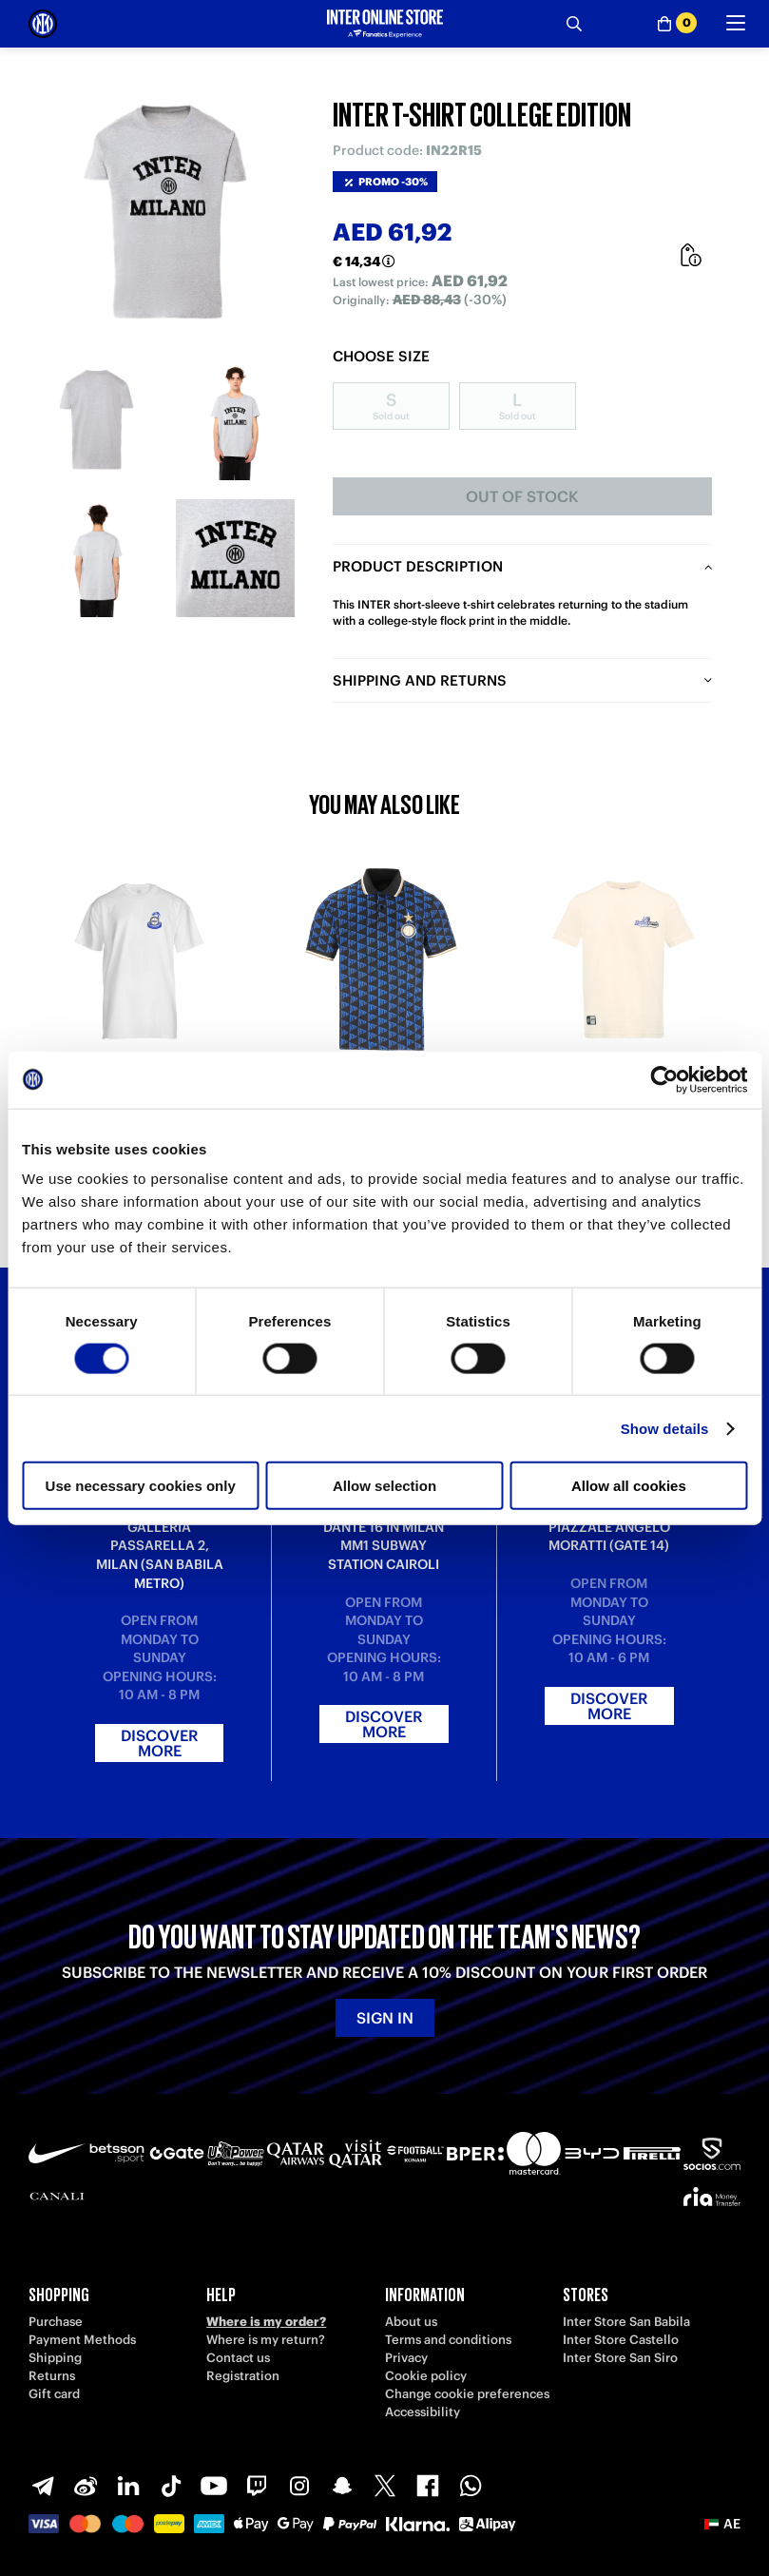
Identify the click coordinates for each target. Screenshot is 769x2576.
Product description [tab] (418, 566)
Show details (665, 1428)
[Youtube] (214, 2485)
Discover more (159, 1743)
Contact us (238, 2358)
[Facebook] (427, 2485)
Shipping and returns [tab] (420, 680)
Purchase (56, 2322)
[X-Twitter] (385, 2485)
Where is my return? (265, 2340)
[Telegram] (43, 2485)
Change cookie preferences (467, 2394)
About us (411, 2322)
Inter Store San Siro (620, 2358)
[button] (722, 2523)
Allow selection (384, 1486)
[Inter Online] (42, 24)
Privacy (406, 2358)
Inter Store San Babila (626, 2322)
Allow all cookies (628, 1486)
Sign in (384, 2017)
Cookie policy (426, 2376)
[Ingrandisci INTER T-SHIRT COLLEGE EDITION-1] (97, 420)
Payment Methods (82, 2340)
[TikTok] (171, 2485)
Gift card (54, 2394)
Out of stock (522, 496)
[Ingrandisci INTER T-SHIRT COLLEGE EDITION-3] (97, 558)
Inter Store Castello (621, 2340)
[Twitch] (256, 2485)
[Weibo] (85, 2485)
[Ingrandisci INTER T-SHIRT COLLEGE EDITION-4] (235, 558)
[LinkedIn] (128, 2485)
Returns (52, 2376)
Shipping (55, 2358)
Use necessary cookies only (141, 1486)
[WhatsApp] (470, 2485)
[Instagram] (299, 2485)
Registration (242, 2376)
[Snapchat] (342, 2485)
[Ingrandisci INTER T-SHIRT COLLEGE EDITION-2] (235, 420)
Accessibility (422, 2412)
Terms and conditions (448, 2340)
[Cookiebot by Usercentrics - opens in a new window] (664, 1079)
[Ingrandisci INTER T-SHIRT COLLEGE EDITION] (166, 214)
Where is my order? (266, 2322)
